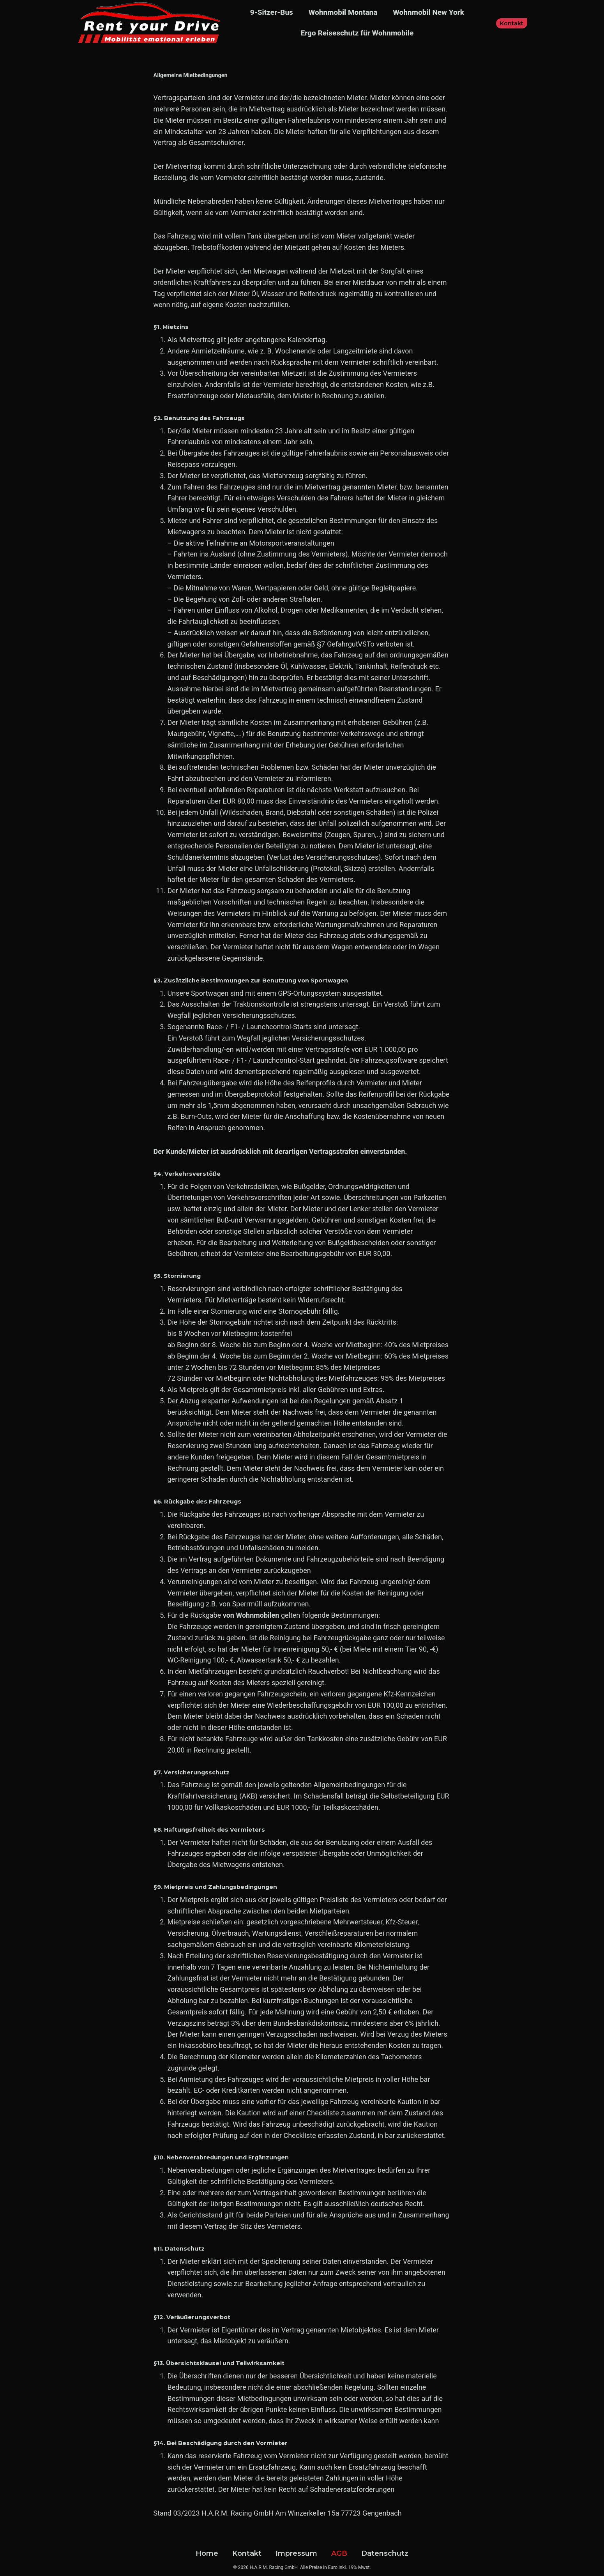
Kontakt (511, 23)
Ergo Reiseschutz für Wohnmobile (357, 32)
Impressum (296, 2553)
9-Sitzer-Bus (271, 12)
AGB (339, 2553)
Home (207, 2553)
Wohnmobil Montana (343, 12)
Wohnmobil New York (428, 12)
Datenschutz (384, 2553)
